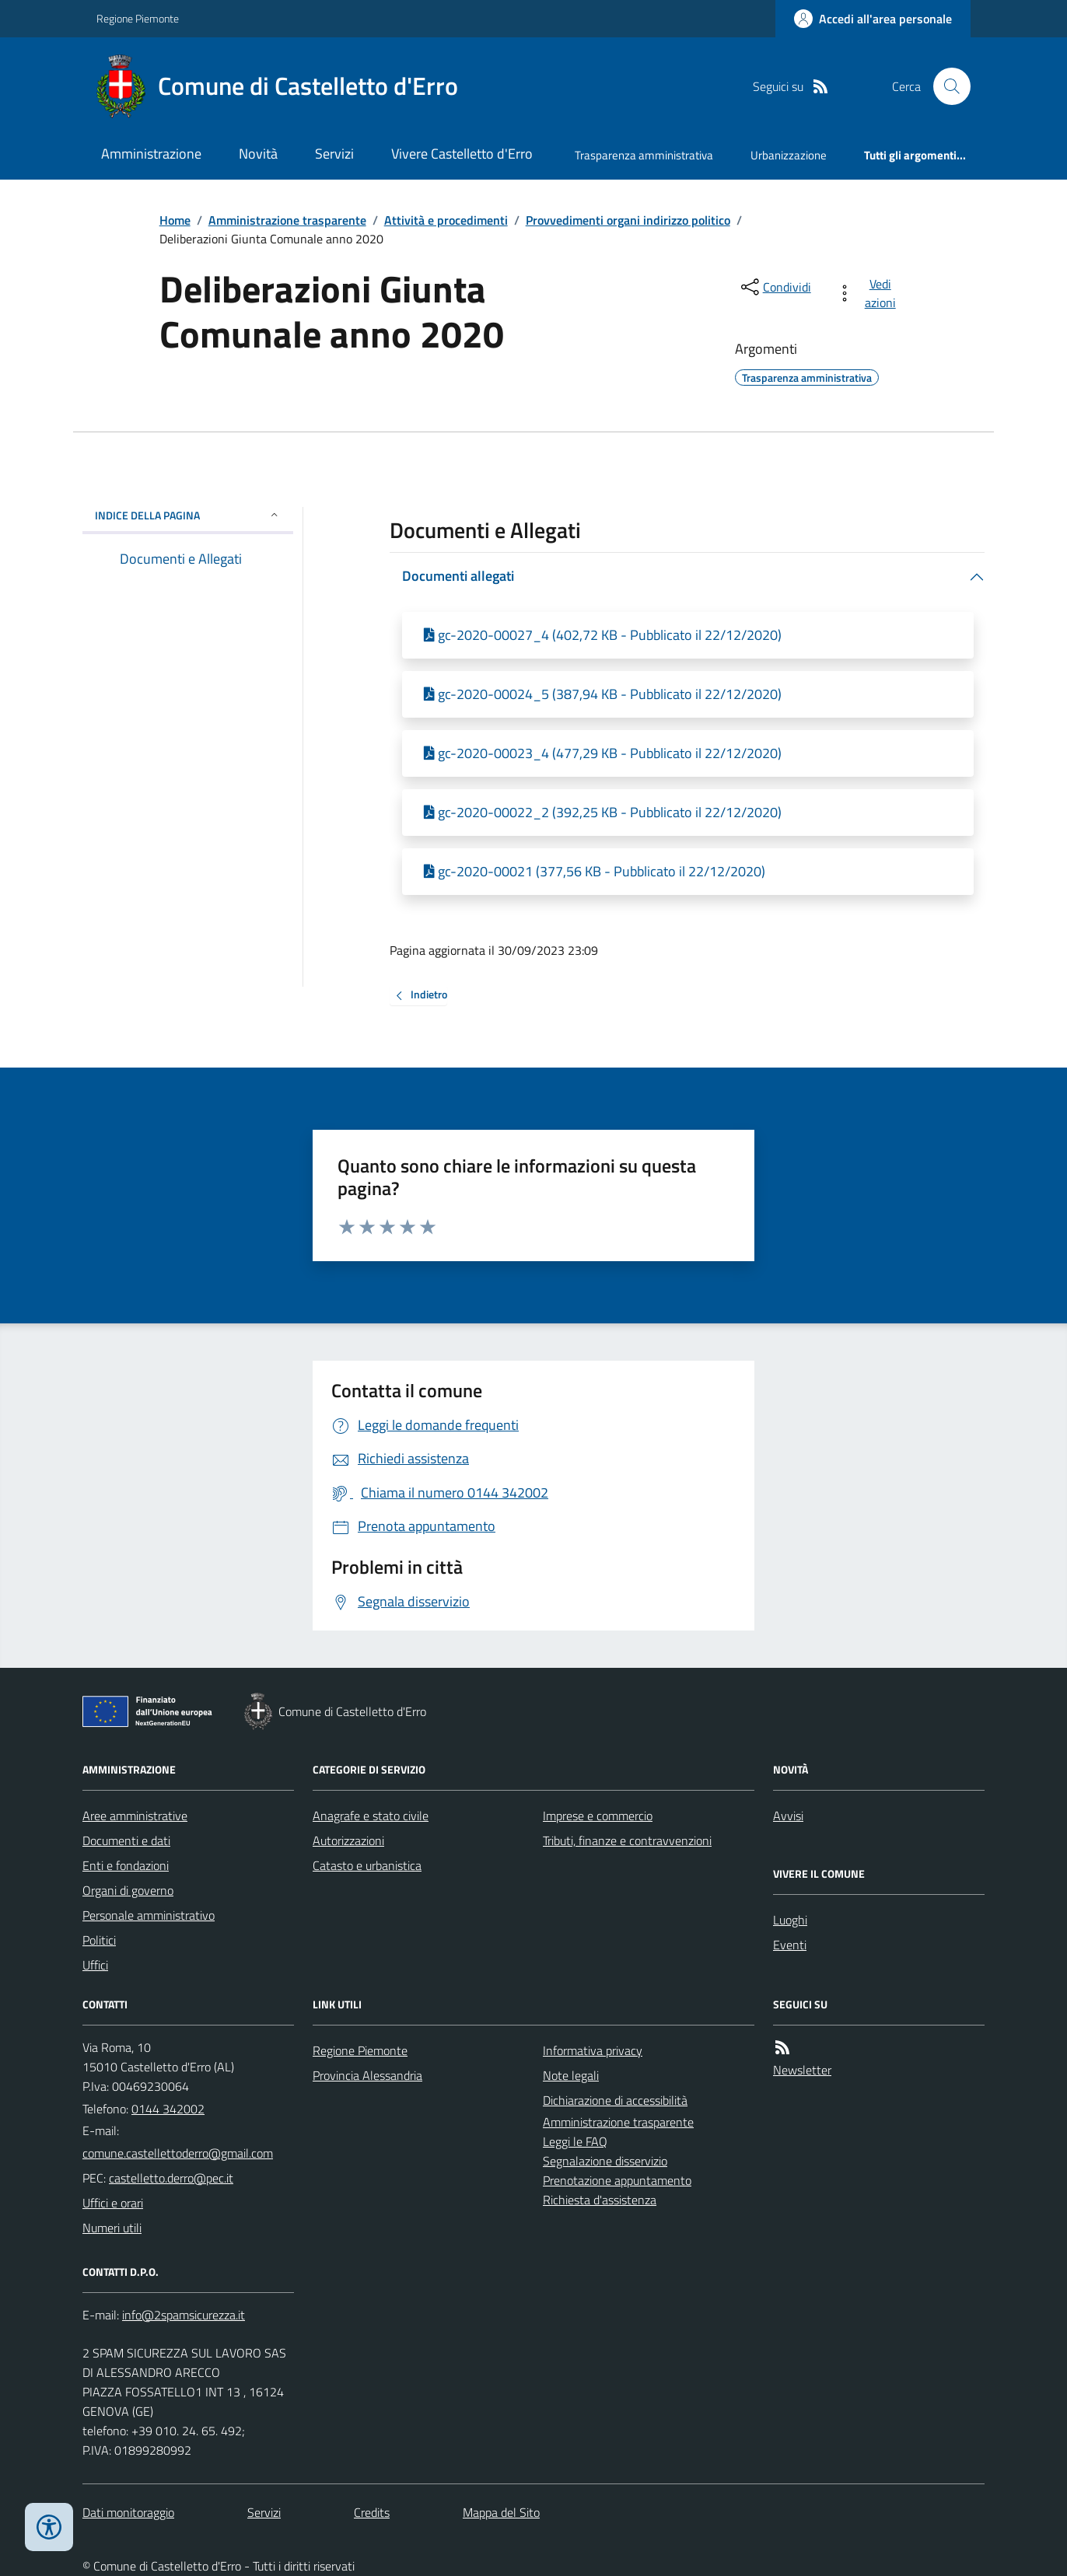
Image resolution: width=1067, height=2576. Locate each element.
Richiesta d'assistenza (599, 2199)
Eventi (789, 1944)
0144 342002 (168, 2108)
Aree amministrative (134, 1815)
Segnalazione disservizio (605, 2160)
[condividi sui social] (774, 286)
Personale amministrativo (148, 1915)
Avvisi (788, 1815)
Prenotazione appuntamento (617, 2180)
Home (175, 220)
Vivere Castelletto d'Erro (462, 153)
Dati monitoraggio (128, 2512)
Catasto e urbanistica (367, 1865)
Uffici (95, 1965)
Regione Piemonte (137, 18)
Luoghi (790, 1919)
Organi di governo (127, 1890)
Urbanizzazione (788, 155)
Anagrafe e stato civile (371, 1815)
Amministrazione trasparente (287, 220)
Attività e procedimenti (446, 220)
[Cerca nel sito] (946, 86)
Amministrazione (151, 153)
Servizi (334, 153)
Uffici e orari (112, 2202)
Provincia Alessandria (367, 2075)
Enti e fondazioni (125, 1865)
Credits (372, 2512)
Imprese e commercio (597, 1815)
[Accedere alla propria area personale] (873, 18)
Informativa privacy (592, 2050)
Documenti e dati (126, 1840)
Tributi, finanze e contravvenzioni (627, 1840)
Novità (258, 153)
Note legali (571, 2075)
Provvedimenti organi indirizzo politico (628, 220)
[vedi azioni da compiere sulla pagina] (869, 293)
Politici (99, 1940)
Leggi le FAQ (575, 2141)
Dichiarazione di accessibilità (615, 2100)
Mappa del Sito (501, 2512)
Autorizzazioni (348, 1840)
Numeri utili (112, 2227)
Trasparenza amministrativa (644, 155)
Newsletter (802, 2069)
